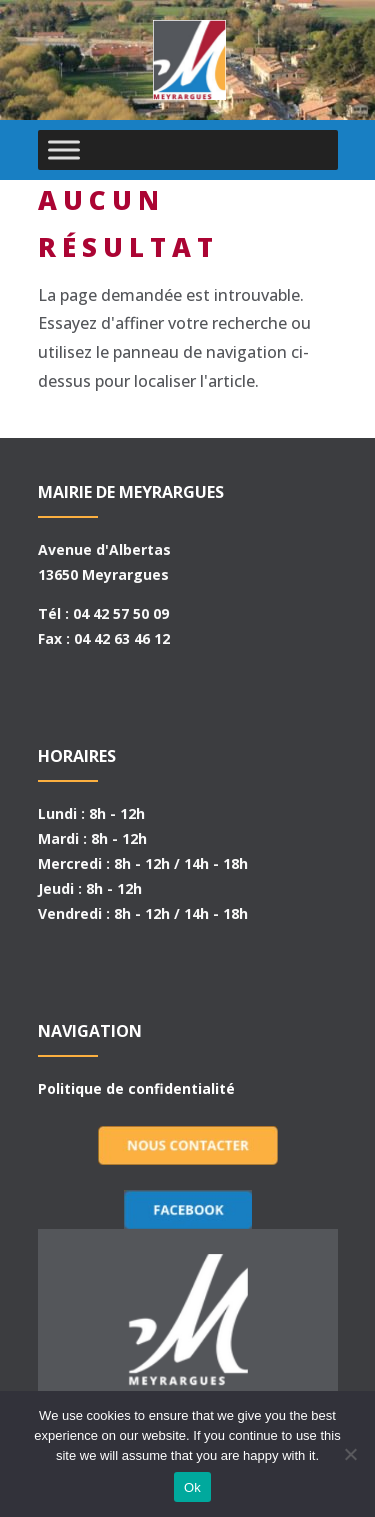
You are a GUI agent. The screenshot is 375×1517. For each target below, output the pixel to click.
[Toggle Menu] (64, 149)
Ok (192, 1487)
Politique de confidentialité (136, 1088)
